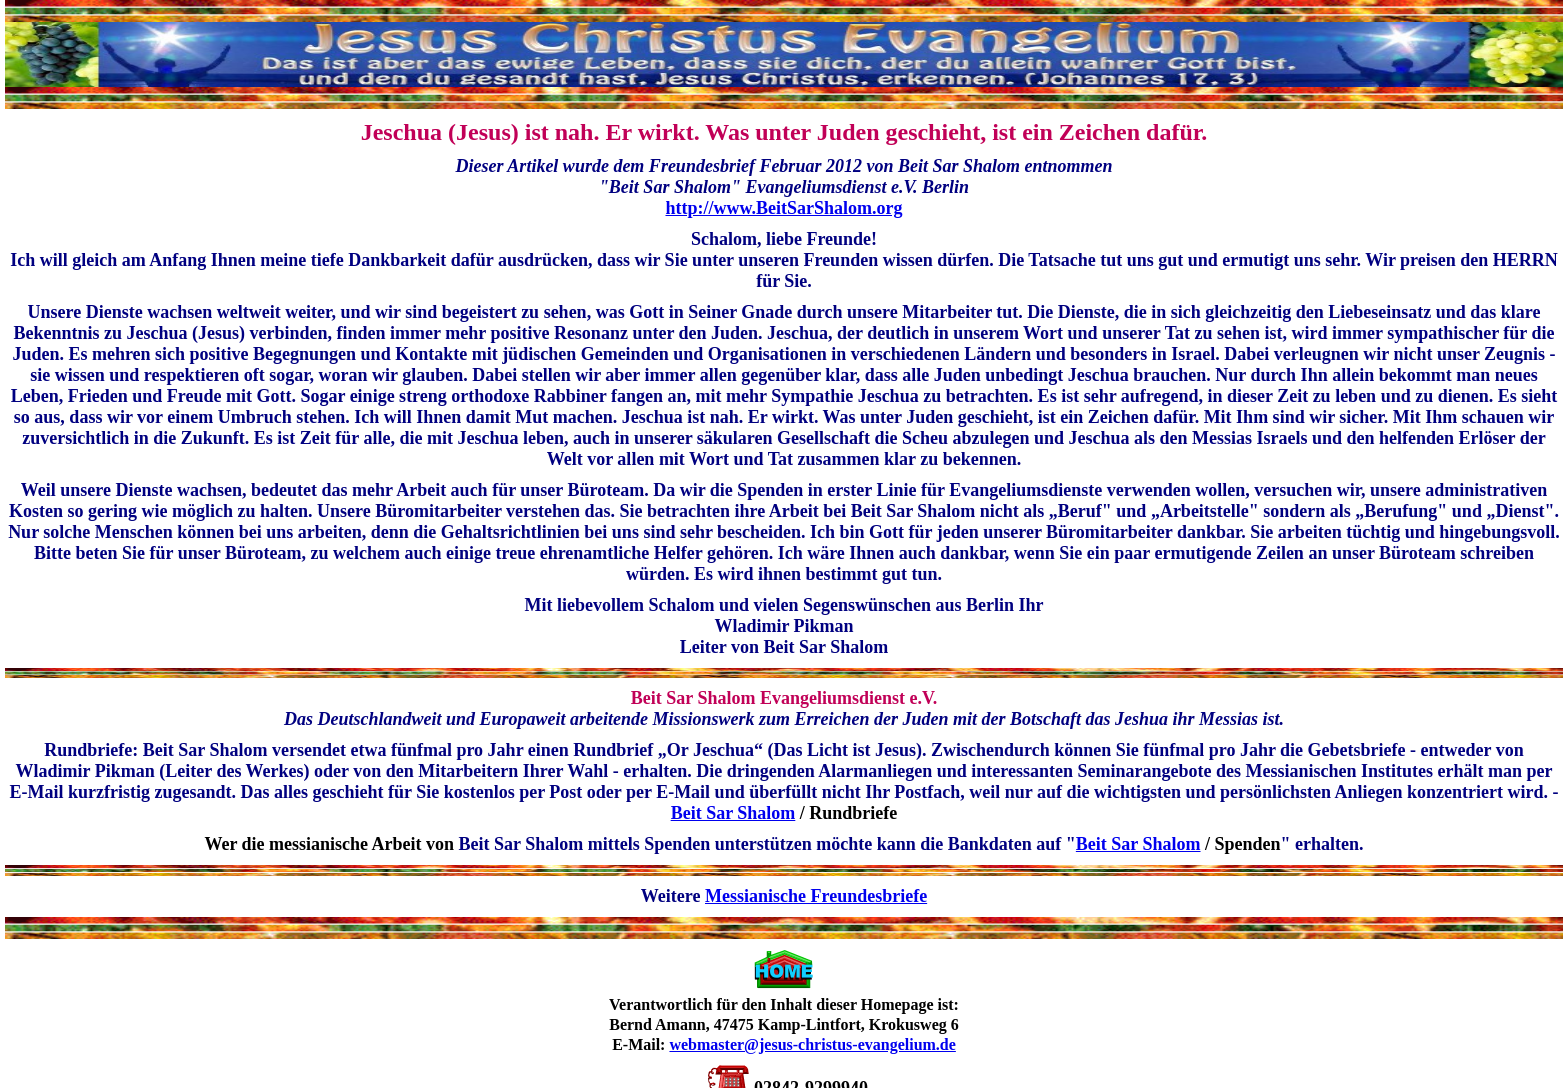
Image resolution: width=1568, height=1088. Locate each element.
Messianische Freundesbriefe (816, 896)
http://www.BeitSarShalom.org (783, 208)
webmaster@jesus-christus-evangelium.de (812, 1044)
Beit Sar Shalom (733, 813)
